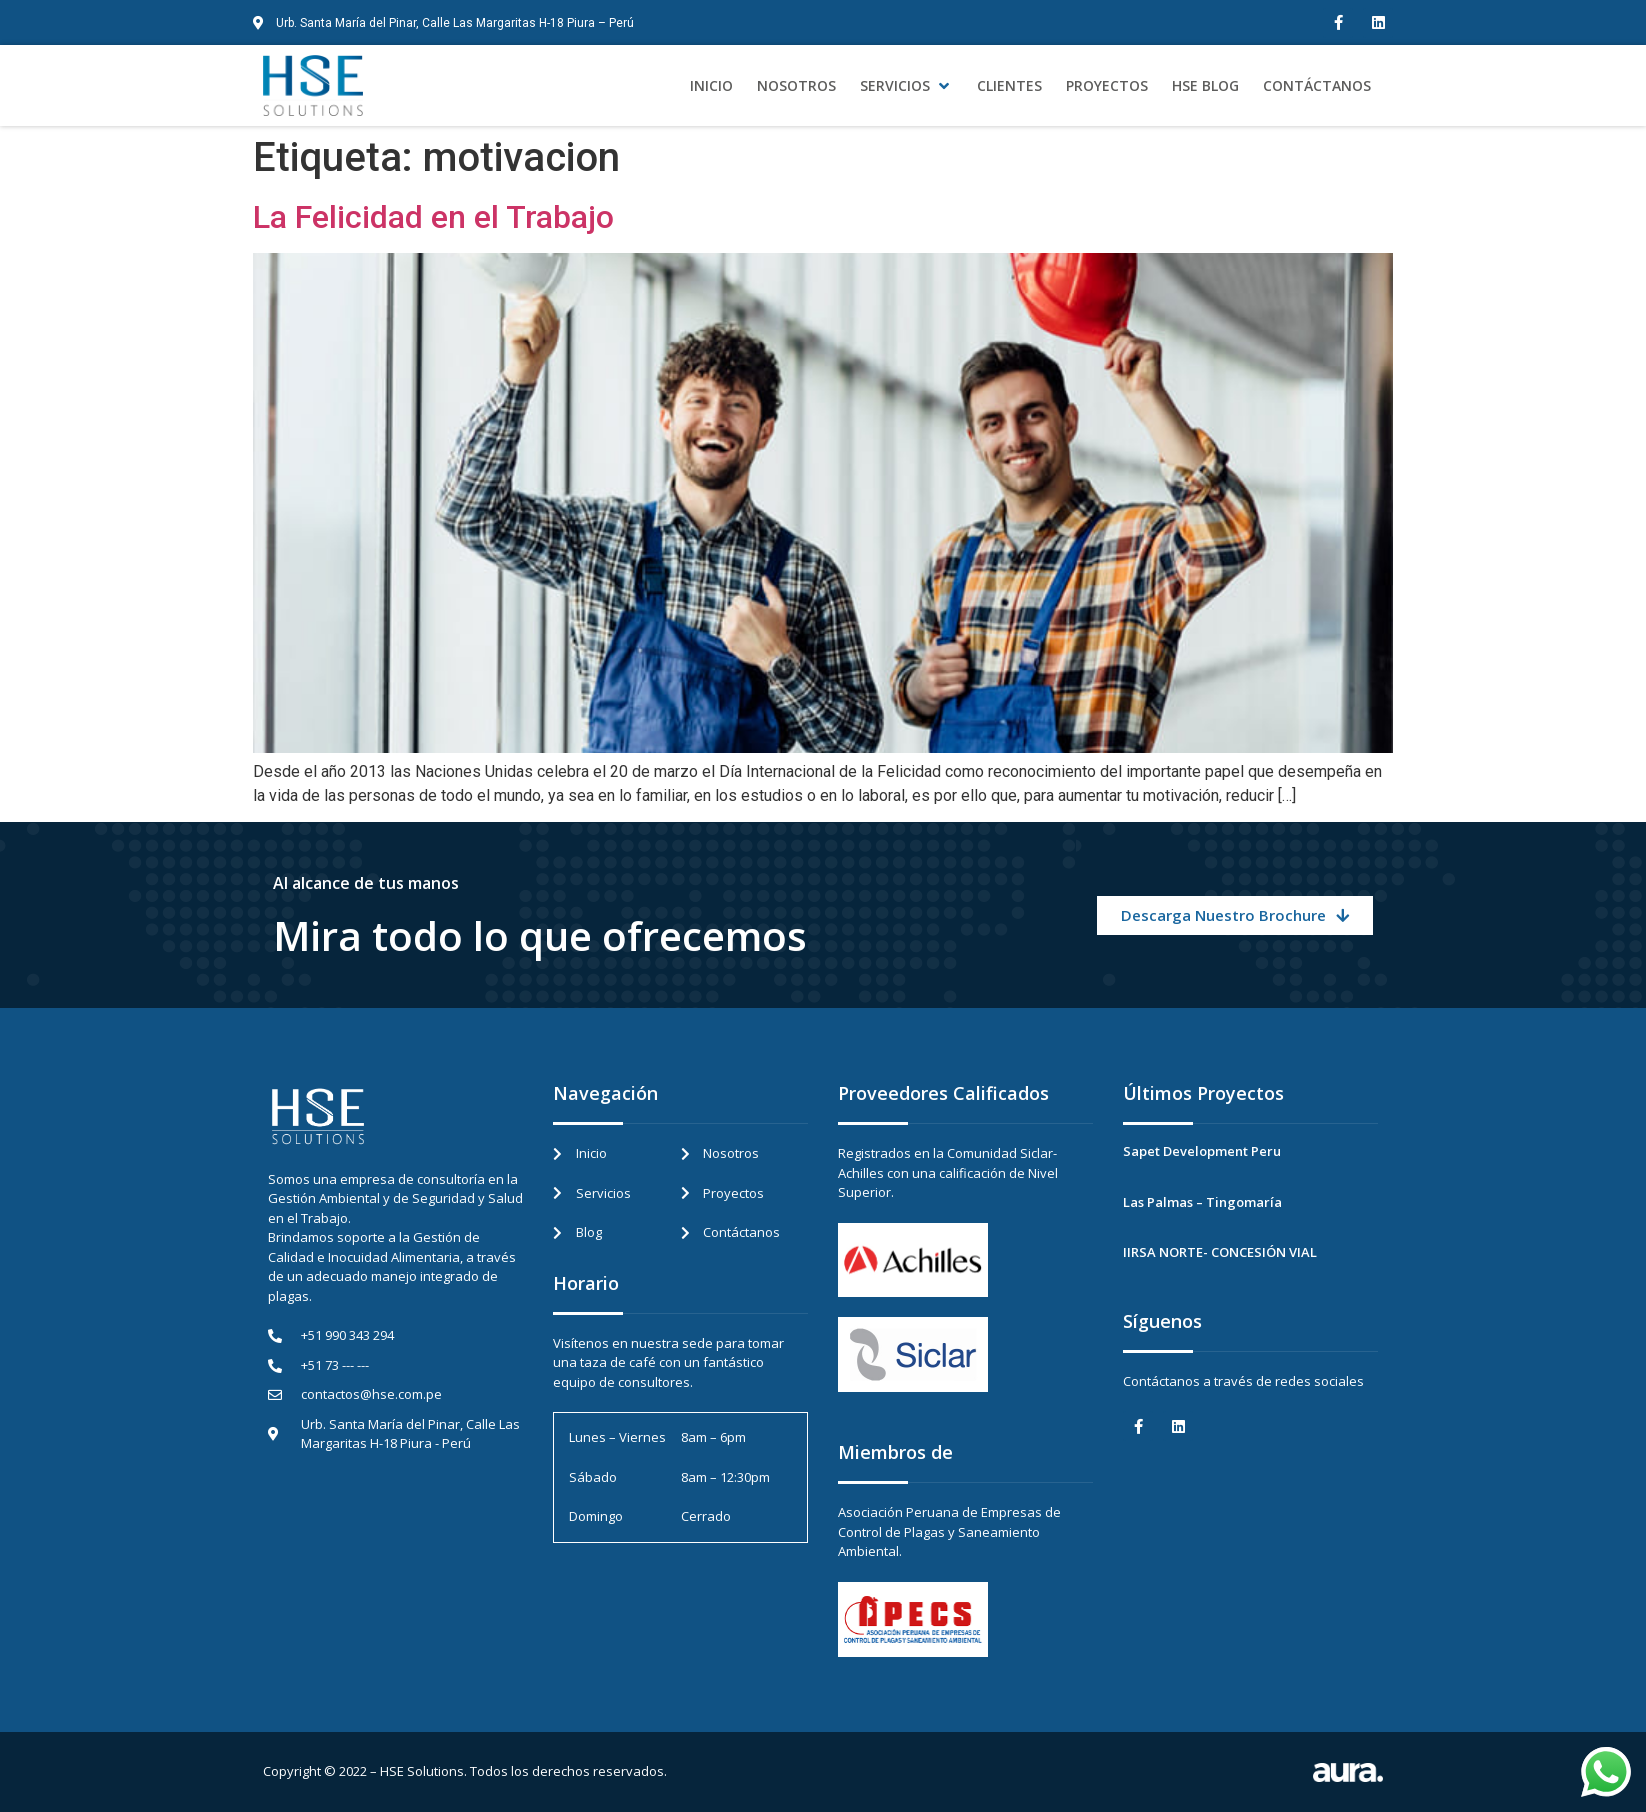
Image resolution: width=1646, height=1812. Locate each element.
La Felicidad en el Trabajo (433, 217)
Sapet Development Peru (1202, 1151)
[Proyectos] (1107, 85)
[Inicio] (711, 85)
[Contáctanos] (1317, 85)
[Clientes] (1009, 85)
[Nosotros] (796, 85)
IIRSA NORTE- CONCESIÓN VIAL (1220, 1252)
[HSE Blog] (1205, 85)
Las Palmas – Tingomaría (1202, 1202)
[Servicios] (906, 85)
